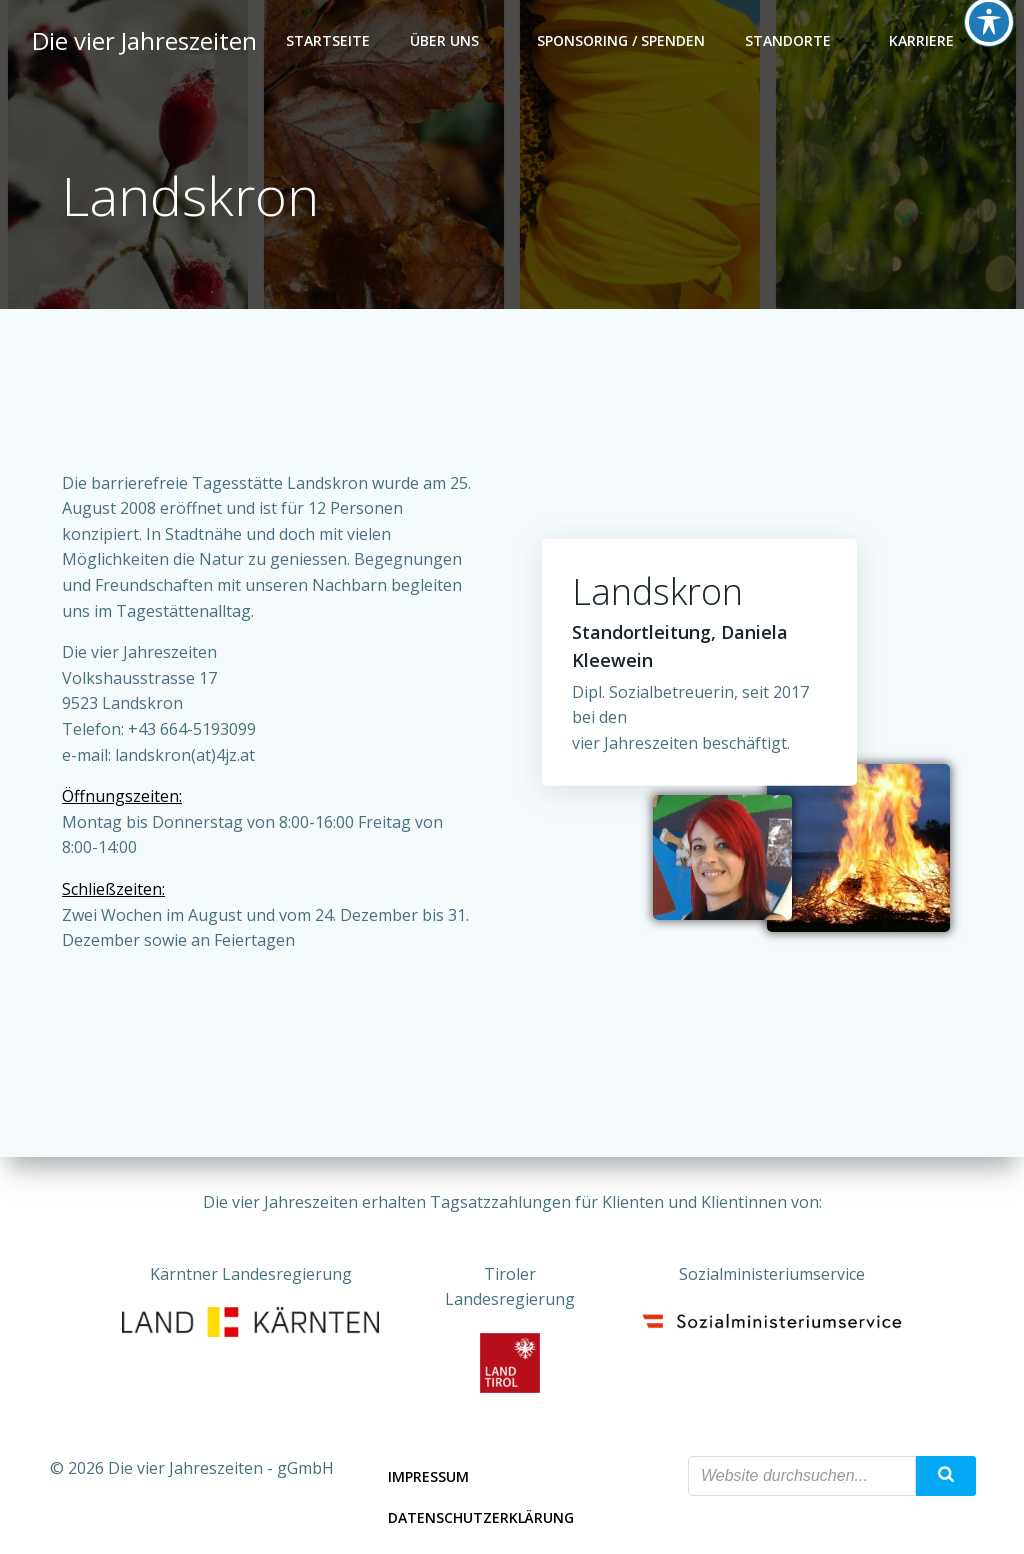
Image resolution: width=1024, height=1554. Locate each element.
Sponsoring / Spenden (621, 40)
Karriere (930, 40)
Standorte (797, 40)
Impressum (428, 1476)
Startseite (328, 40)
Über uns (453, 40)
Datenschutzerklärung (481, 1517)
